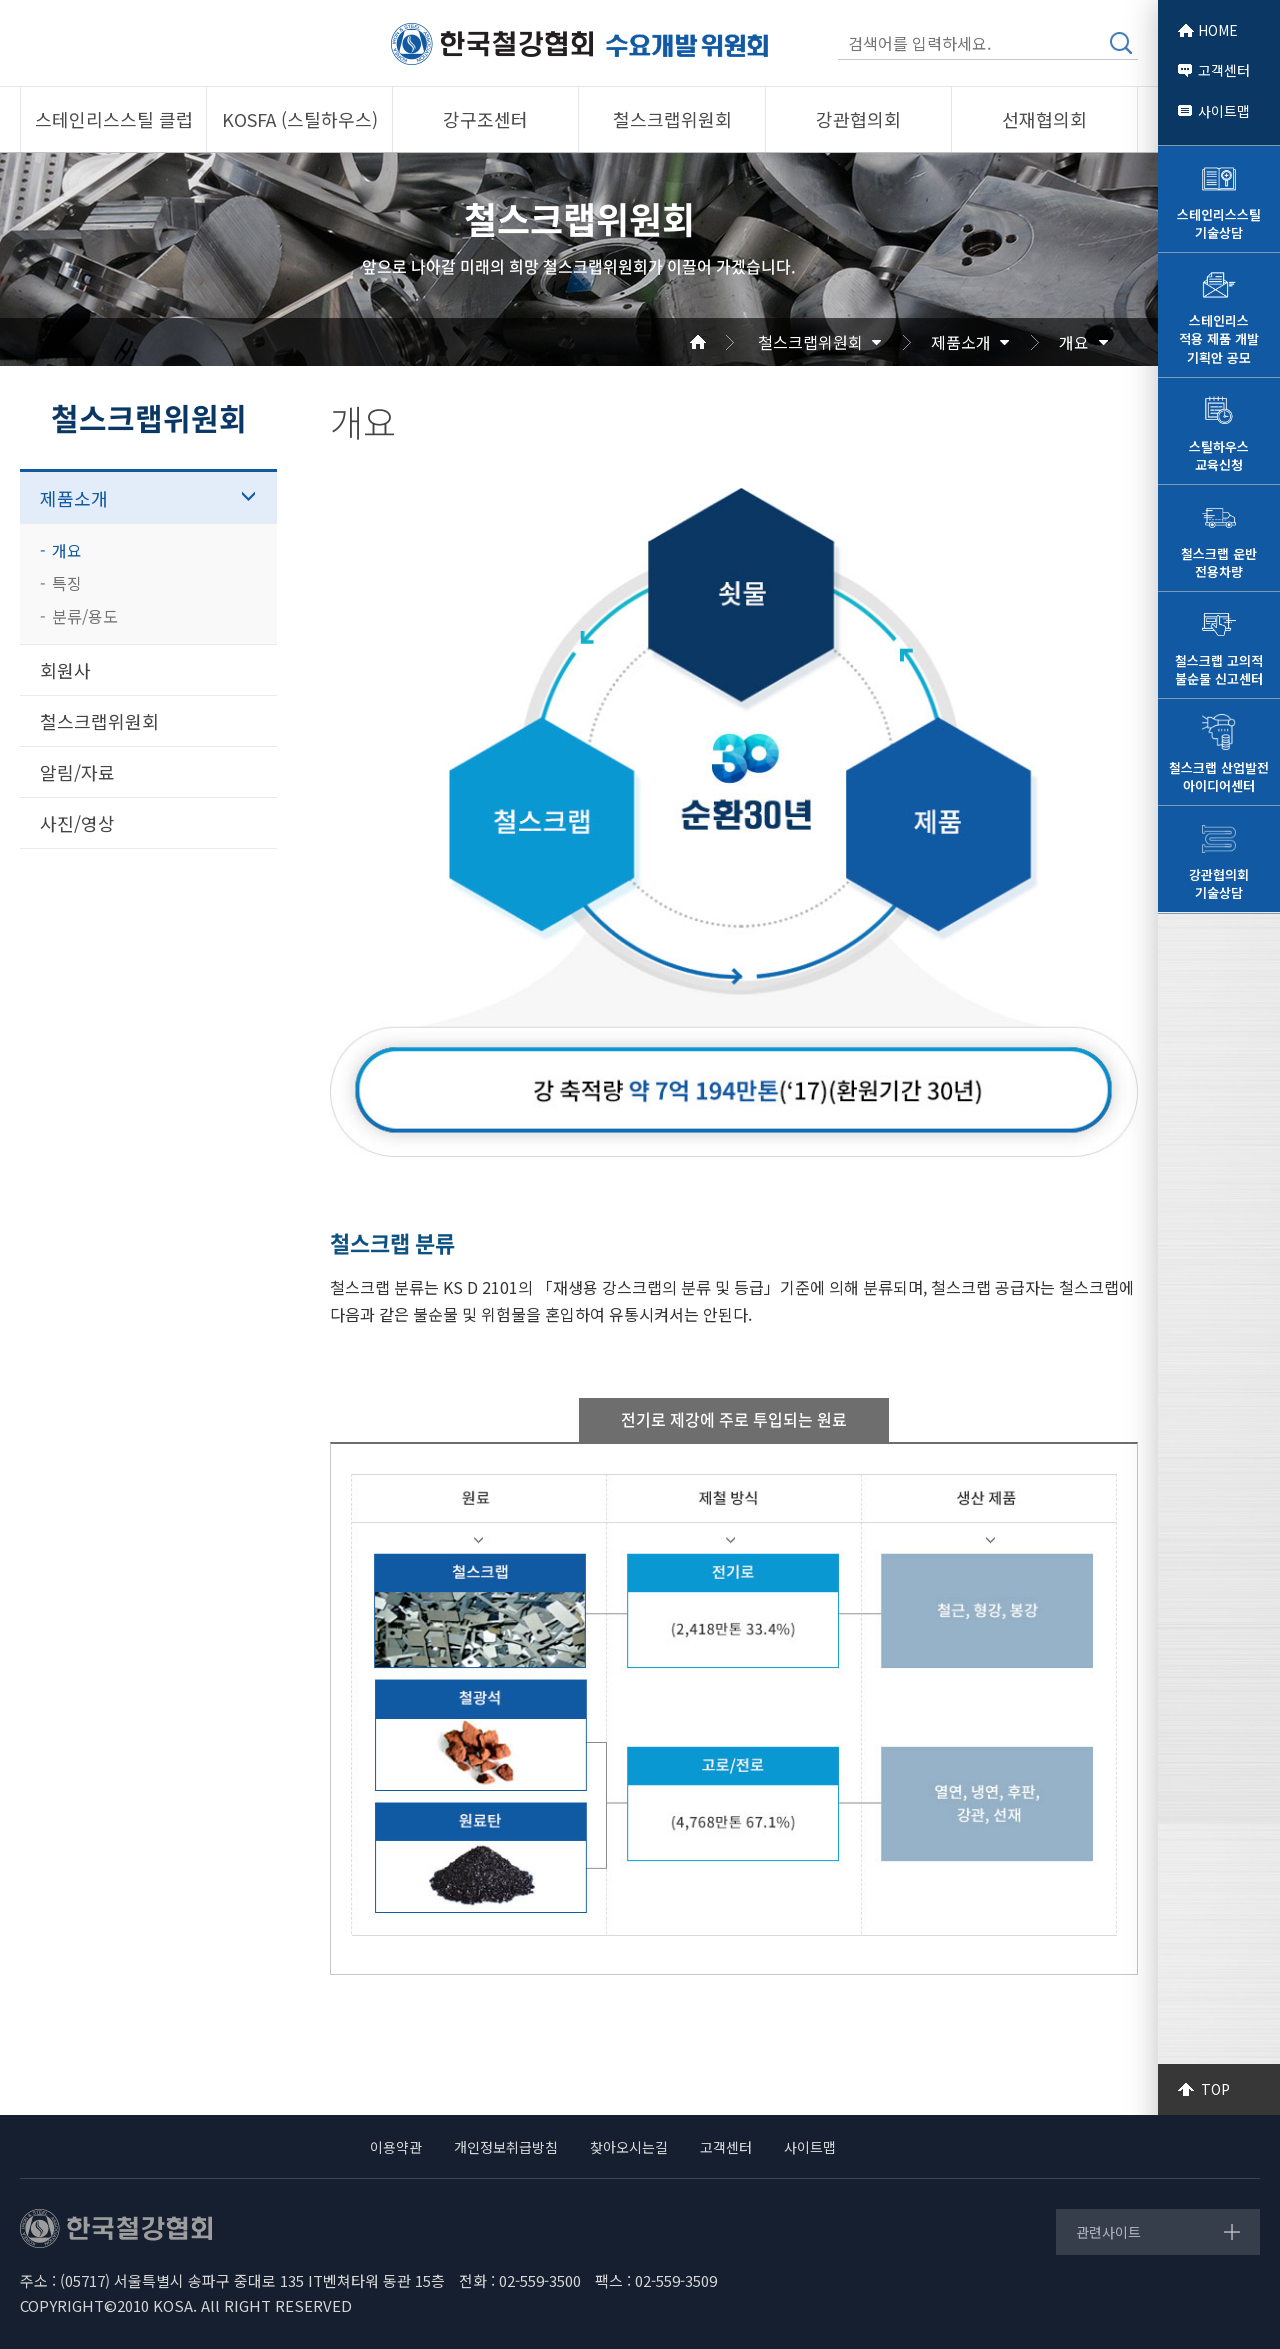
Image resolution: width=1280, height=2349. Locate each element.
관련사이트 (1108, 2232)
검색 (1121, 43)
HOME (1218, 30)
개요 (1074, 342)
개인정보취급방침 (506, 2147)
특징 (67, 583)
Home (722, 342)
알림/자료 (77, 772)
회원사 (65, 670)
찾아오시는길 (629, 2147)
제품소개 (961, 342)
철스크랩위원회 (810, 342)
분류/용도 (85, 616)
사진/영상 (77, 823)
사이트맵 (1224, 111)
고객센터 (1224, 70)
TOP (1215, 2089)
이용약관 (396, 2147)
